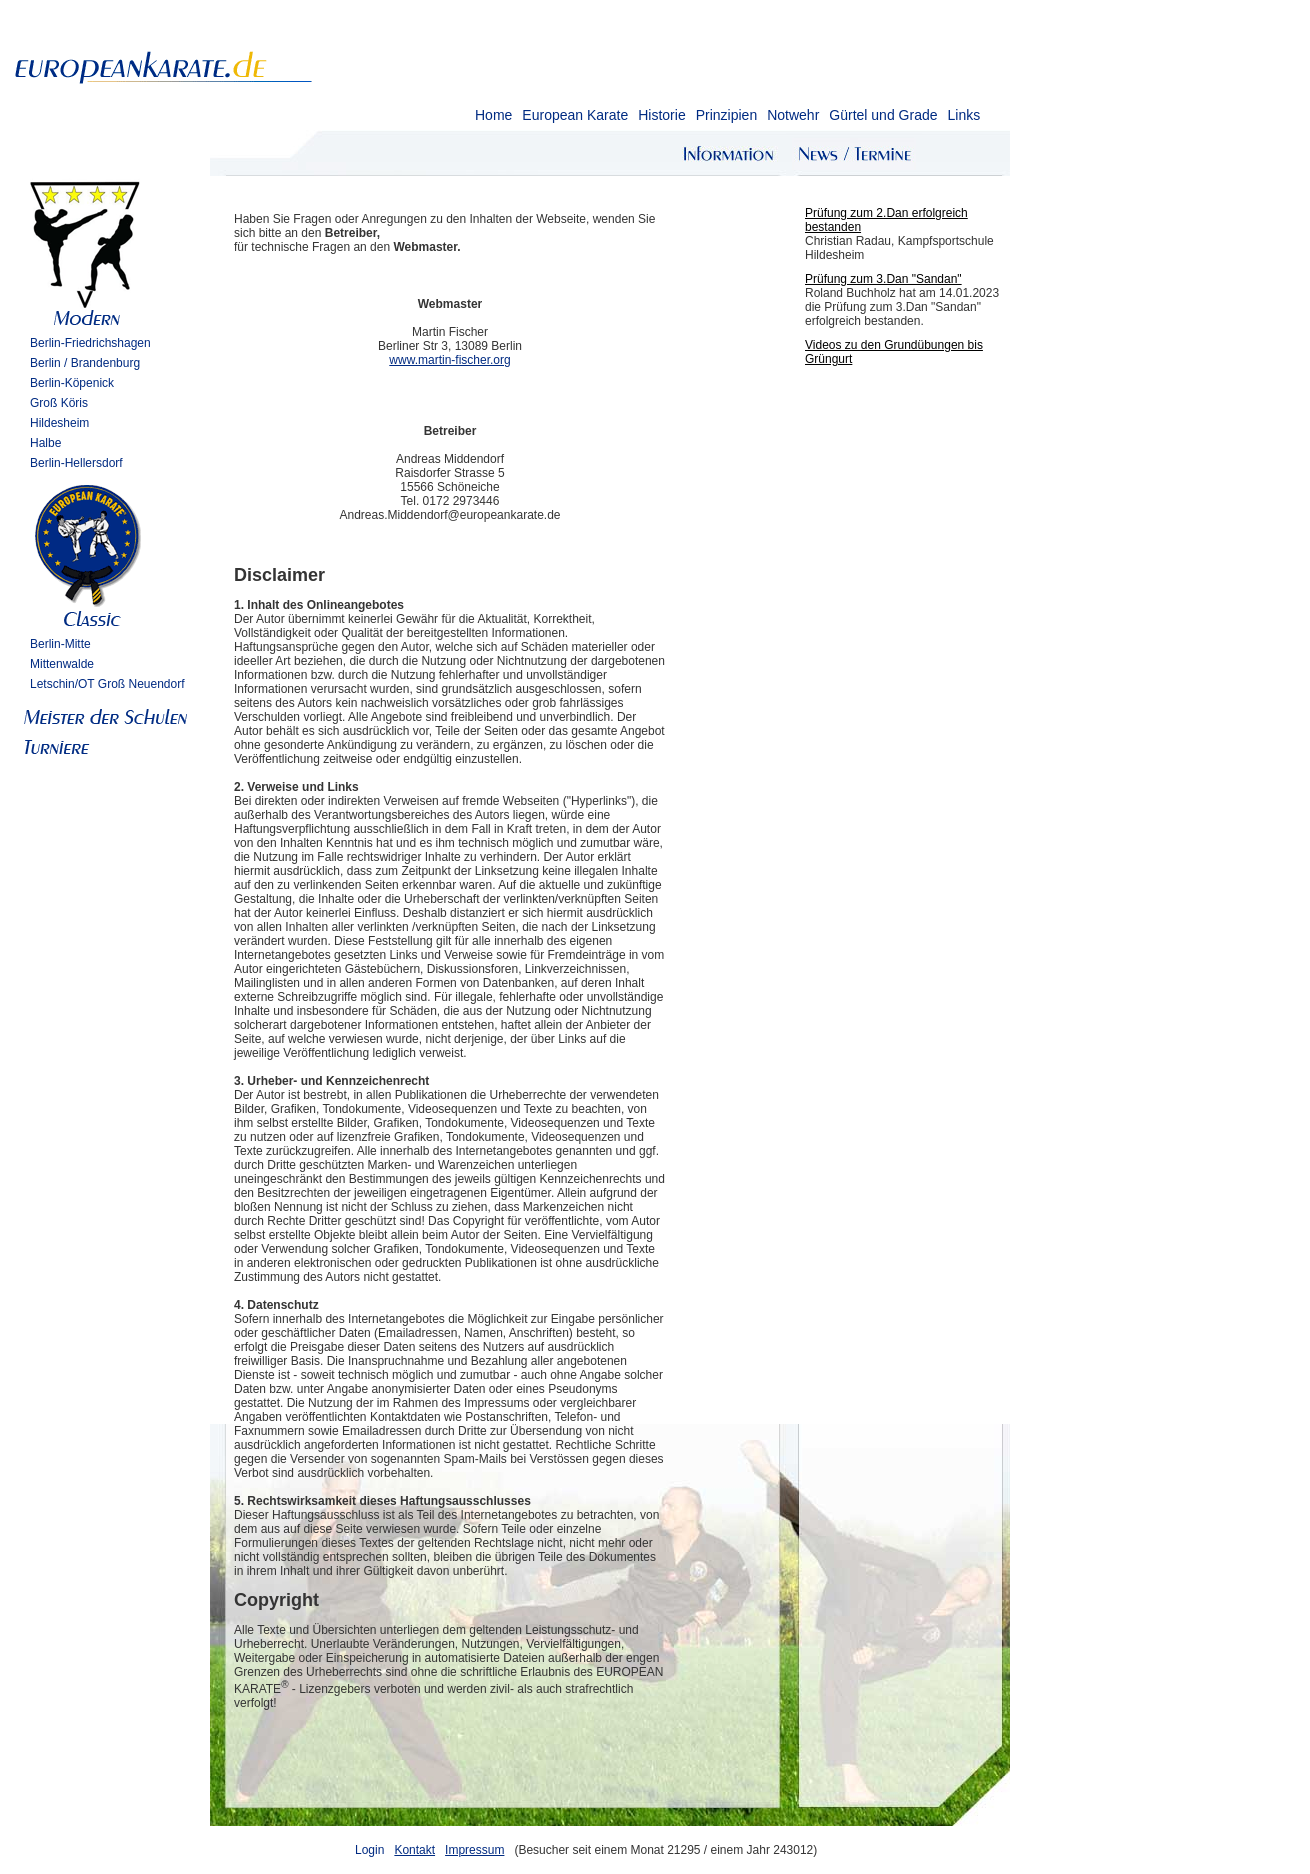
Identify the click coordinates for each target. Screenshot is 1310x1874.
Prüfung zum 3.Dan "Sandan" (883, 279)
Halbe (45, 443)
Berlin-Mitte (60, 644)
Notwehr (793, 115)
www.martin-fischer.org (449, 360)
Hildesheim (59, 423)
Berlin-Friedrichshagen (90, 343)
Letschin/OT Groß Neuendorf (107, 684)
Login (369, 1850)
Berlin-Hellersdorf (76, 463)
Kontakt (414, 1850)
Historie (661, 115)
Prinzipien (726, 115)
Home (493, 115)
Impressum (474, 1850)
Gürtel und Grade (883, 115)
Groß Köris (59, 403)
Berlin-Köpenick (72, 383)
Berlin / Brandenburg (85, 363)
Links (963, 115)
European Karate (575, 115)
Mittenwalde (62, 664)
